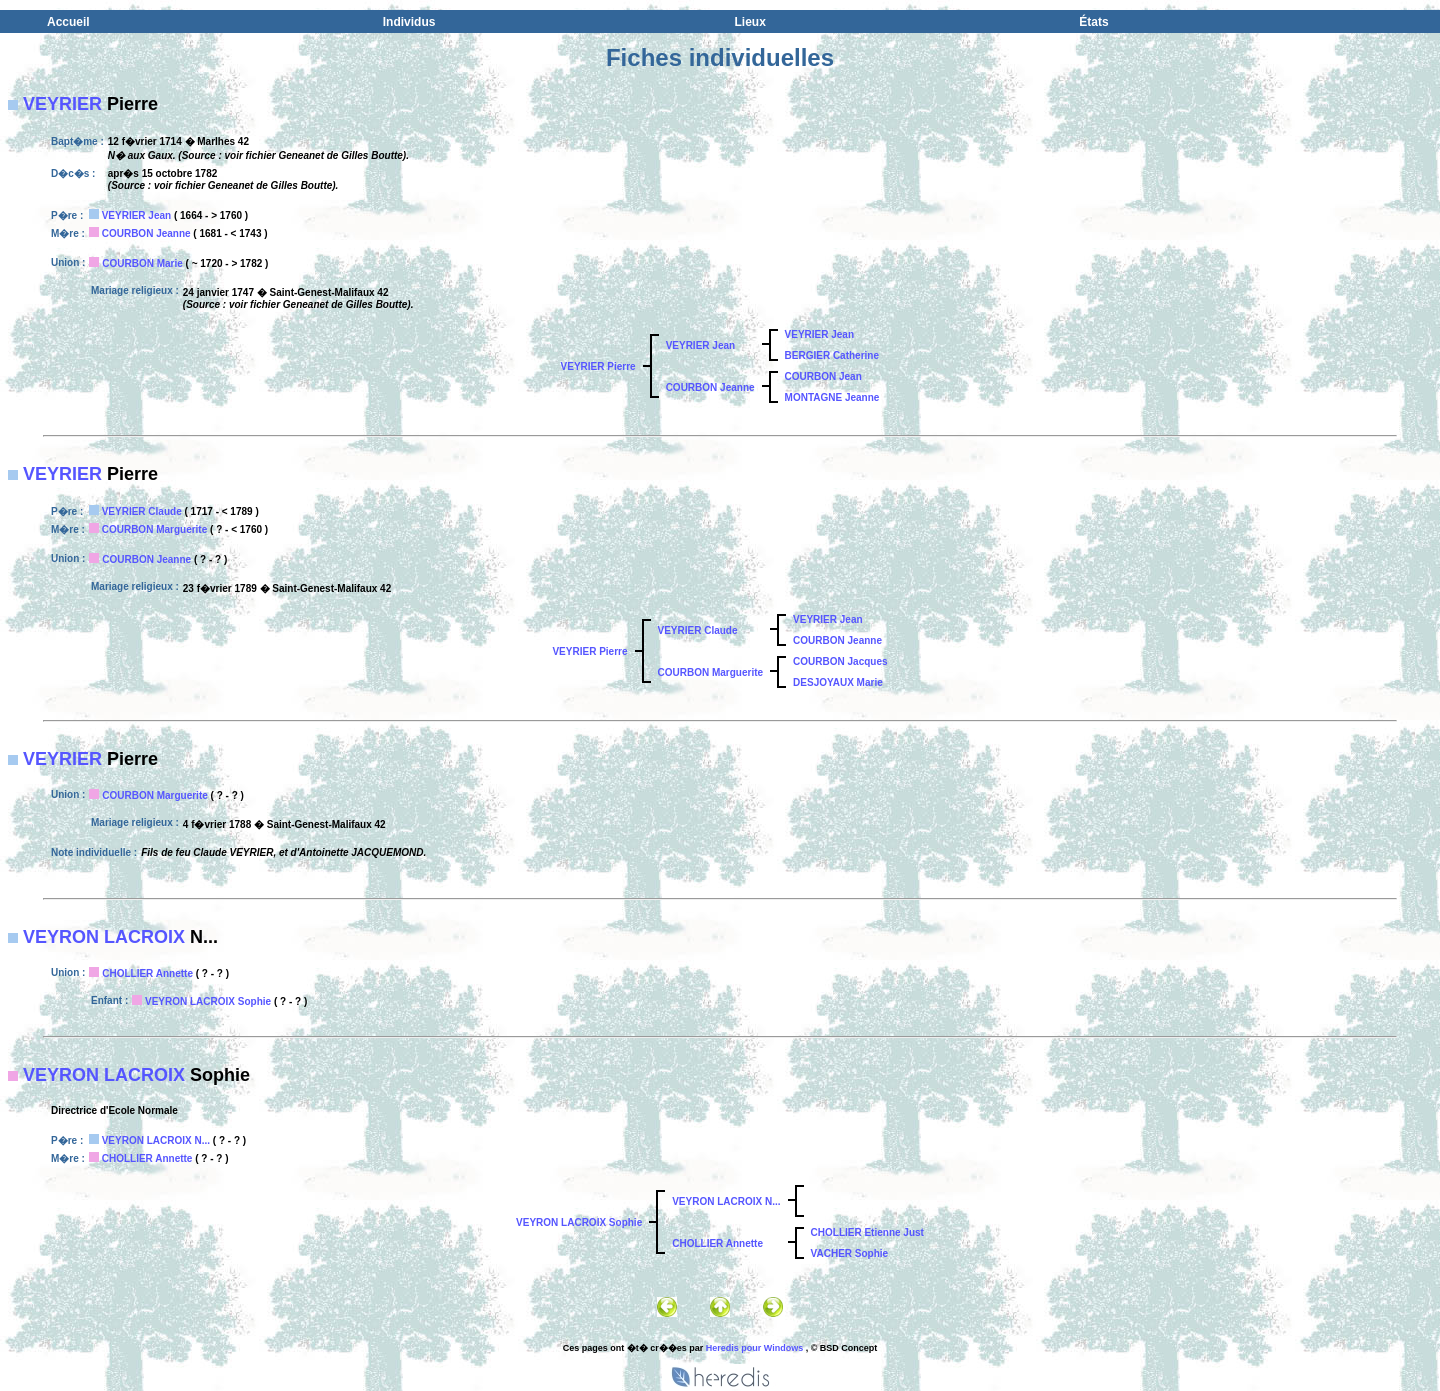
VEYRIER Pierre (598, 366)
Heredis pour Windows (754, 1348)
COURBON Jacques (840, 661)
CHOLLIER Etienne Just (867, 1232)
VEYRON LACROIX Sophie (208, 1001)
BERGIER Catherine (832, 355)
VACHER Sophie (850, 1253)
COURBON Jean (823, 376)
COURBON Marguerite (155, 529)
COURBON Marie (142, 263)
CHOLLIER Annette (147, 973)
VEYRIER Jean (136, 215)
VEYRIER (62, 104)
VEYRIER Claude (142, 511)
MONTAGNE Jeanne (832, 397)
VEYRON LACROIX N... (156, 1140)
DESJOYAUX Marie (838, 682)
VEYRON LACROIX (104, 937)
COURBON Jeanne (146, 233)
